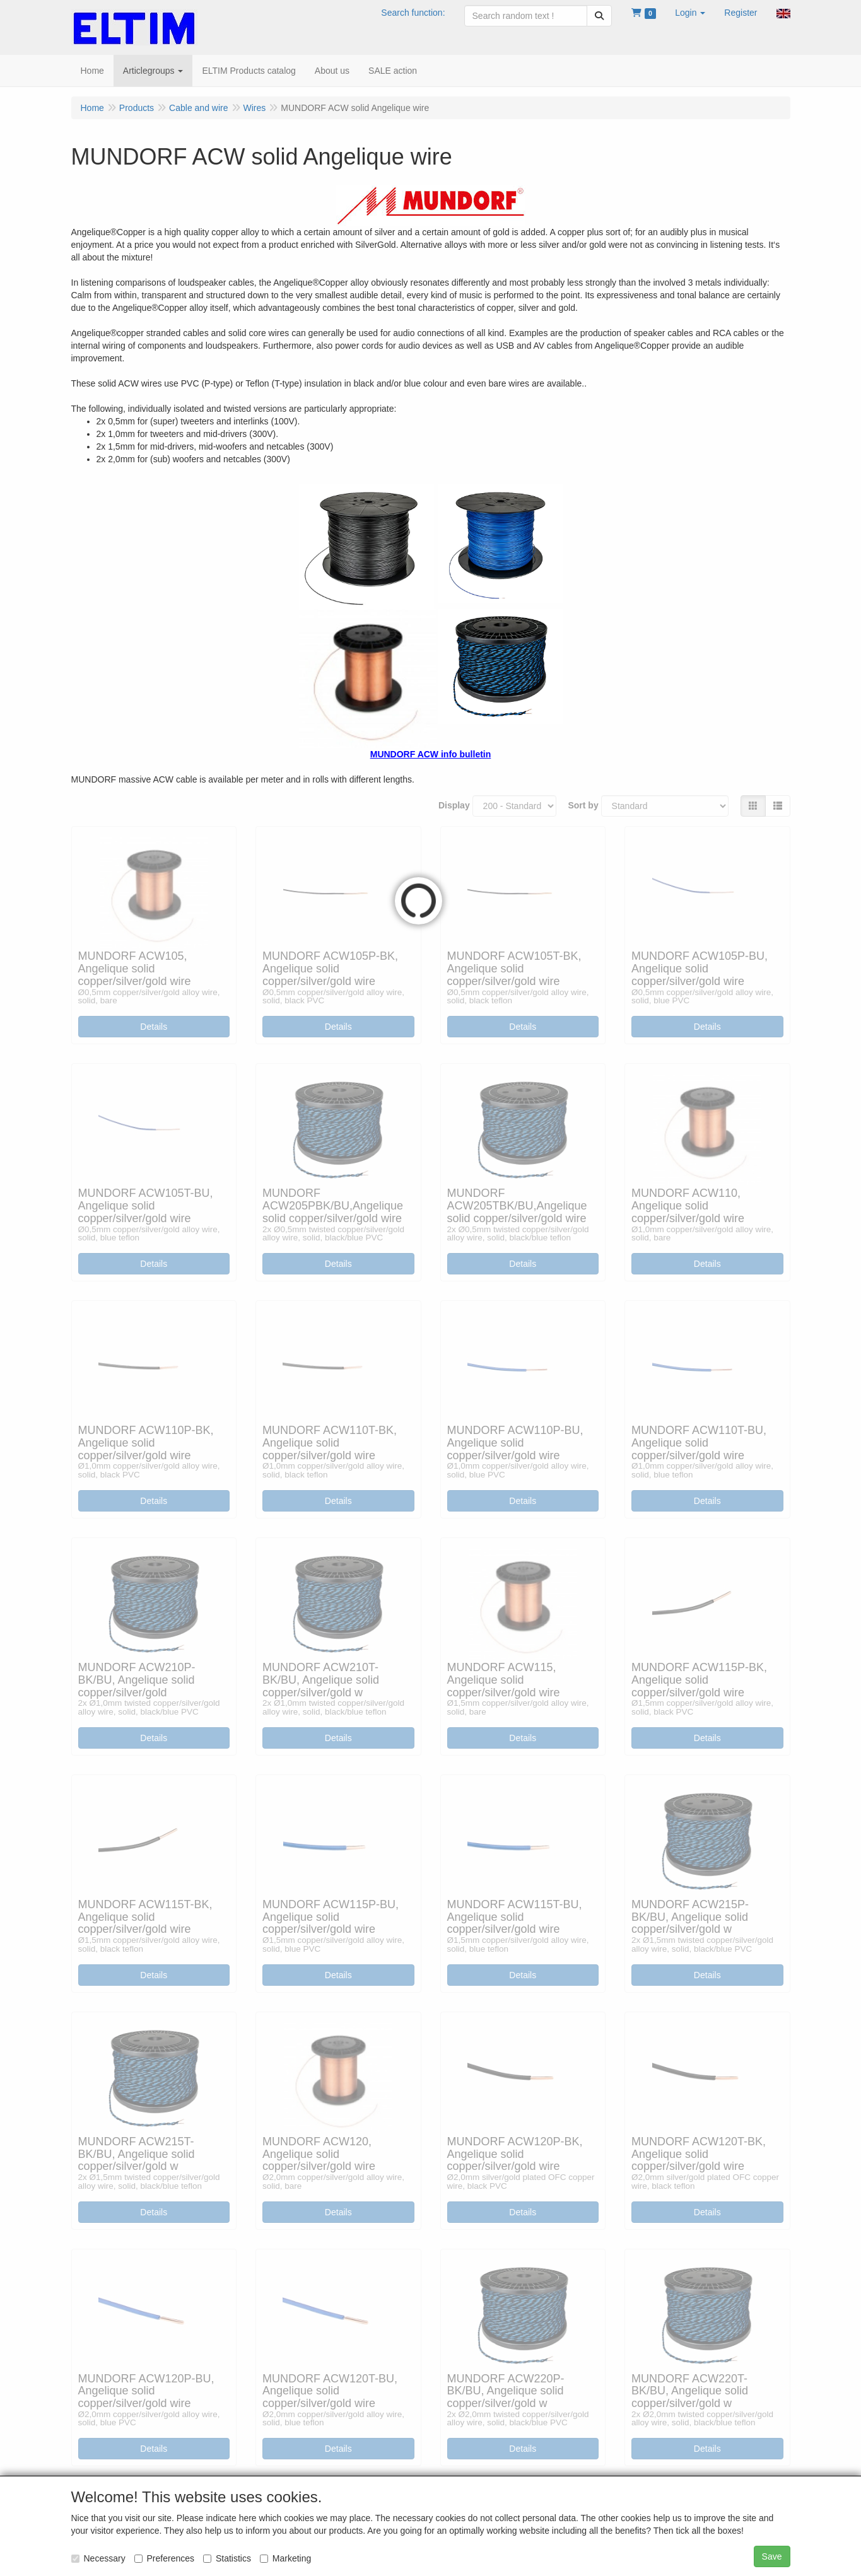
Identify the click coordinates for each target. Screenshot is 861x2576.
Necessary (98, 2558)
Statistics (227, 2558)
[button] (690, 12)
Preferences (164, 2558)
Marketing (285, 2558)
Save (772, 2556)
